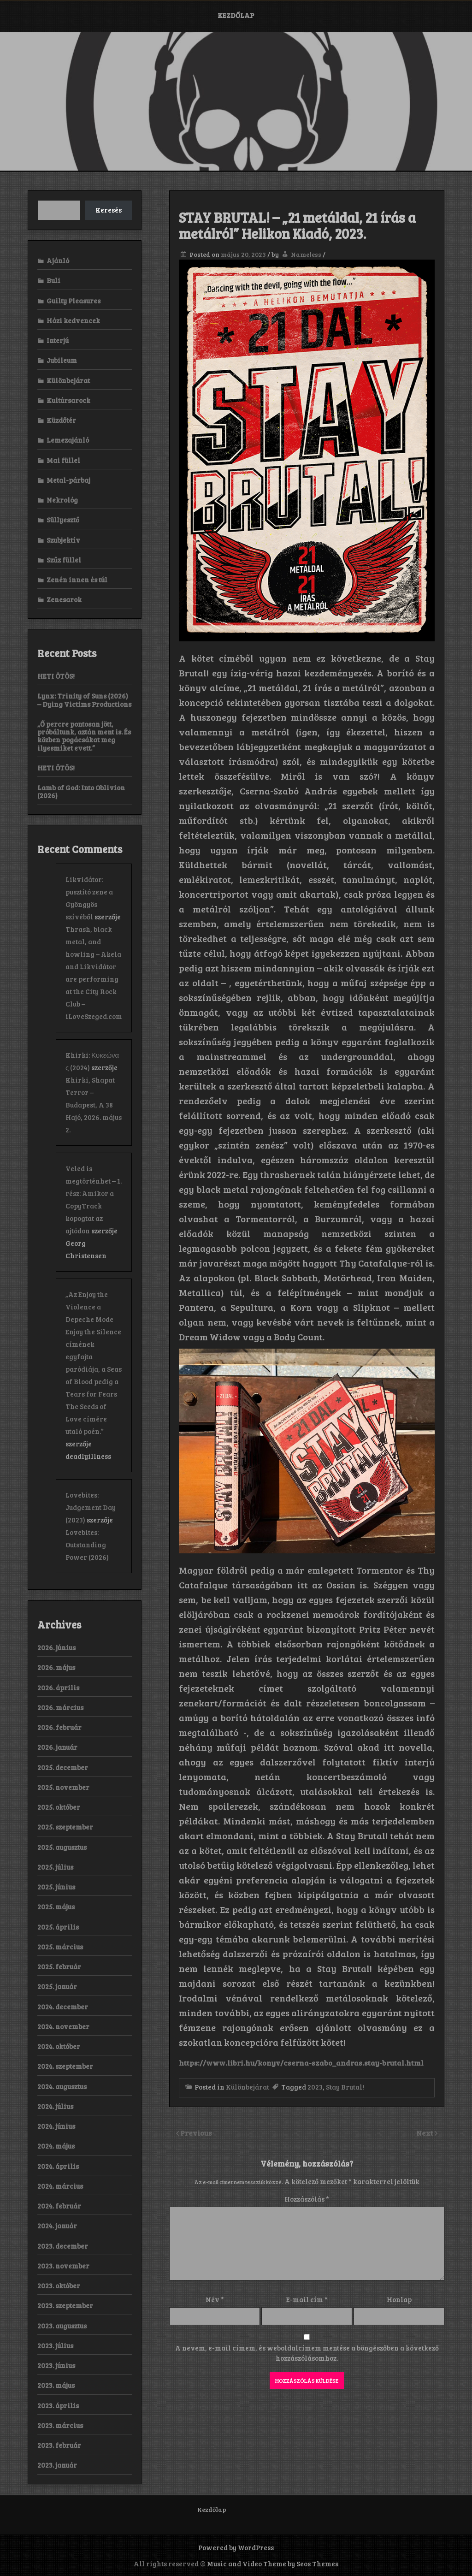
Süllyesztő (63, 519)
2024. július (55, 2106)
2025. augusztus (62, 1847)
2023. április (58, 2405)
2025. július (55, 1866)
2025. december (62, 1767)
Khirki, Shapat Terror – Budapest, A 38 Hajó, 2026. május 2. (93, 1104)
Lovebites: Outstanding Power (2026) (87, 1545)
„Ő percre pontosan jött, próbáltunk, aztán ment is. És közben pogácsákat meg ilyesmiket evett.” (84, 735)
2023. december (62, 2245)
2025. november (63, 1787)
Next (425, 2133)
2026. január (57, 1747)
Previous (196, 2133)
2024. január (57, 2225)
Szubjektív (63, 540)
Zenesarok (64, 599)
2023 (315, 2086)
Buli (53, 280)
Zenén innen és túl (77, 579)
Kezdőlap (236, 15)
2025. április (58, 1926)
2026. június (56, 1647)
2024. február (59, 2205)
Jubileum (62, 360)
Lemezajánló (68, 439)
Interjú (58, 340)
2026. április (58, 1687)
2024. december (62, 2006)
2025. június (56, 1886)
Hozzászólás (306, 2198)
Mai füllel (63, 460)
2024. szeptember (65, 2066)
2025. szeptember (65, 1826)
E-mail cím (307, 2299)
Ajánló (58, 260)
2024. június (56, 2126)
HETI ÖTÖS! (56, 676)
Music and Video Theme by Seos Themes (272, 2563)
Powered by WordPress (236, 2547)
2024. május (56, 2145)
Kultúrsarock (68, 400)
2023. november (63, 2265)
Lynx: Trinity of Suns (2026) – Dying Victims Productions (84, 699)
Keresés (108, 209)
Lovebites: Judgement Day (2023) (90, 1507)
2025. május (56, 1906)
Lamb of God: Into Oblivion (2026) (81, 791)
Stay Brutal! (345, 2086)
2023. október (58, 2285)
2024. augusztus (62, 2086)
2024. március (60, 2186)
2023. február (59, 2445)
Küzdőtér (61, 420)
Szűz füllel (64, 559)
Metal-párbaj (68, 480)
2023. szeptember (65, 2305)
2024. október (58, 2046)
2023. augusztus (62, 2325)
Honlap (399, 2299)
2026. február (59, 1727)
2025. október (58, 1807)
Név (215, 2299)
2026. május (56, 1667)
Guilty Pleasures (73, 300)
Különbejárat (247, 2086)
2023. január (57, 2464)
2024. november (63, 2026)
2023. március (60, 2425)
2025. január (57, 1986)
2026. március (60, 1707)
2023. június (56, 2365)
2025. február (59, 1966)
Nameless (306, 254)
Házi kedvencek (73, 320)
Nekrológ (62, 499)
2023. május (56, 2385)
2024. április (58, 2166)
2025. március (60, 1946)
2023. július (55, 2345)
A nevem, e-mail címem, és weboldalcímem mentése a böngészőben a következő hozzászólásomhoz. (307, 2353)
